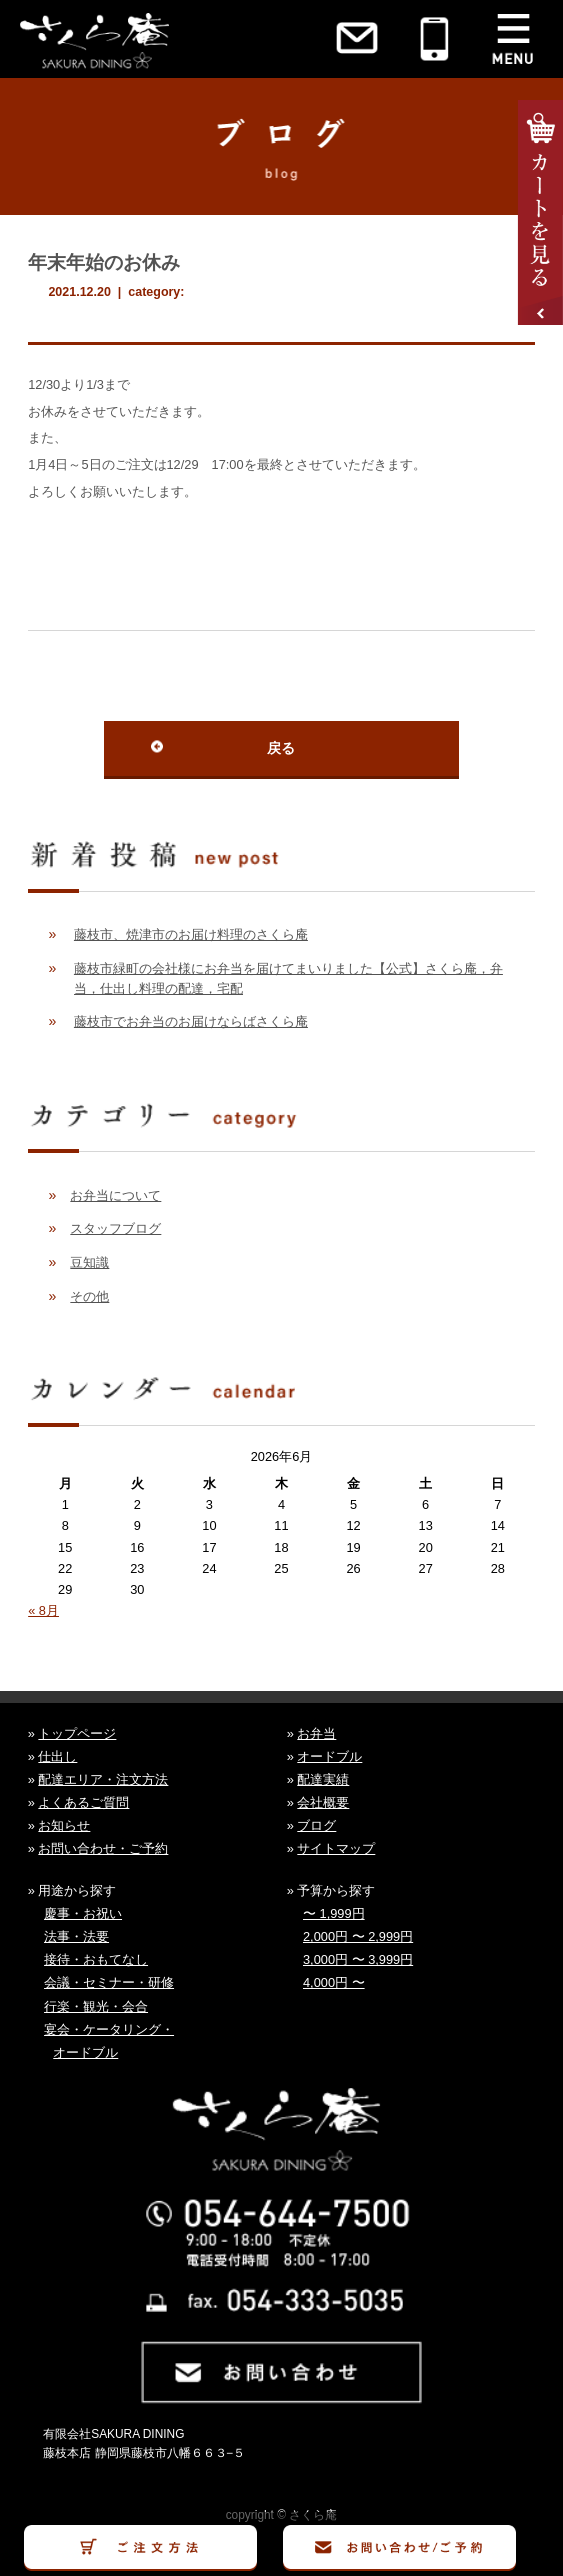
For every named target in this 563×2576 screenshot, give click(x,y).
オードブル (329, 1756)
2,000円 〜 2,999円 (358, 1936)
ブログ (316, 1825)
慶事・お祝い (83, 1913)
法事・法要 (76, 1936)
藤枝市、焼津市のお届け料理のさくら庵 (191, 934)
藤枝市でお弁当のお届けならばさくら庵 (191, 1021)
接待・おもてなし (96, 1959)
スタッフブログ (115, 1228)
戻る (281, 748)
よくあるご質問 (83, 1802)
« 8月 (43, 1610)
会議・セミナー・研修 (109, 1982)
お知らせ (64, 1825)
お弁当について (115, 1195)
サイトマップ (336, 1848)
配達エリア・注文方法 (103, 1779)
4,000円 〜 (334, 1982)
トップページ (77, 1733)
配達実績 (323, 1779)
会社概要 (323, 1802)
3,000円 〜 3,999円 (358, 1959)
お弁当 (316, 1733)
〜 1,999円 (334, 1913)
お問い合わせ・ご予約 (103, 1848)
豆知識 (89, 1262)
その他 (89, 1296)
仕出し (57, 1756)
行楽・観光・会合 (96, 2006)
